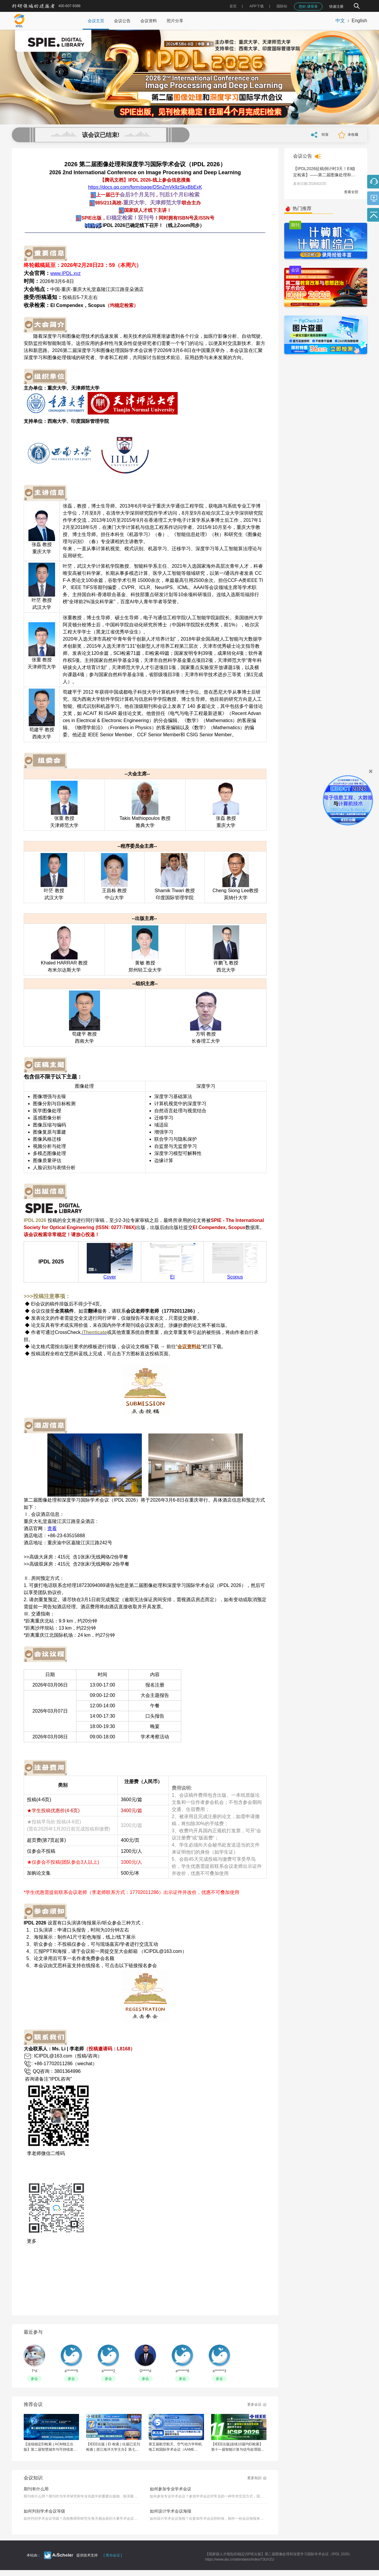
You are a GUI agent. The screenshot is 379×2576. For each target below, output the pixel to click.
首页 (233, 6)
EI (172, 1276)
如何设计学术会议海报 (170, 2511)
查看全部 (351, 192)
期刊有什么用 (36, 2489)
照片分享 (175, 20)
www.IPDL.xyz (65, 273)
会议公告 (122, 20)
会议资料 (148, 20)
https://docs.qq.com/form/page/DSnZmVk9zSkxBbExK (145, 187)
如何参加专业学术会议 (170, 2489)
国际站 (282, 6)
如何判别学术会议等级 (44, 2511)
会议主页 (96, 20)
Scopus (235, 1276)
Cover (109, 1276)
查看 (52, 1528)
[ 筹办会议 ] (113, 2555)
